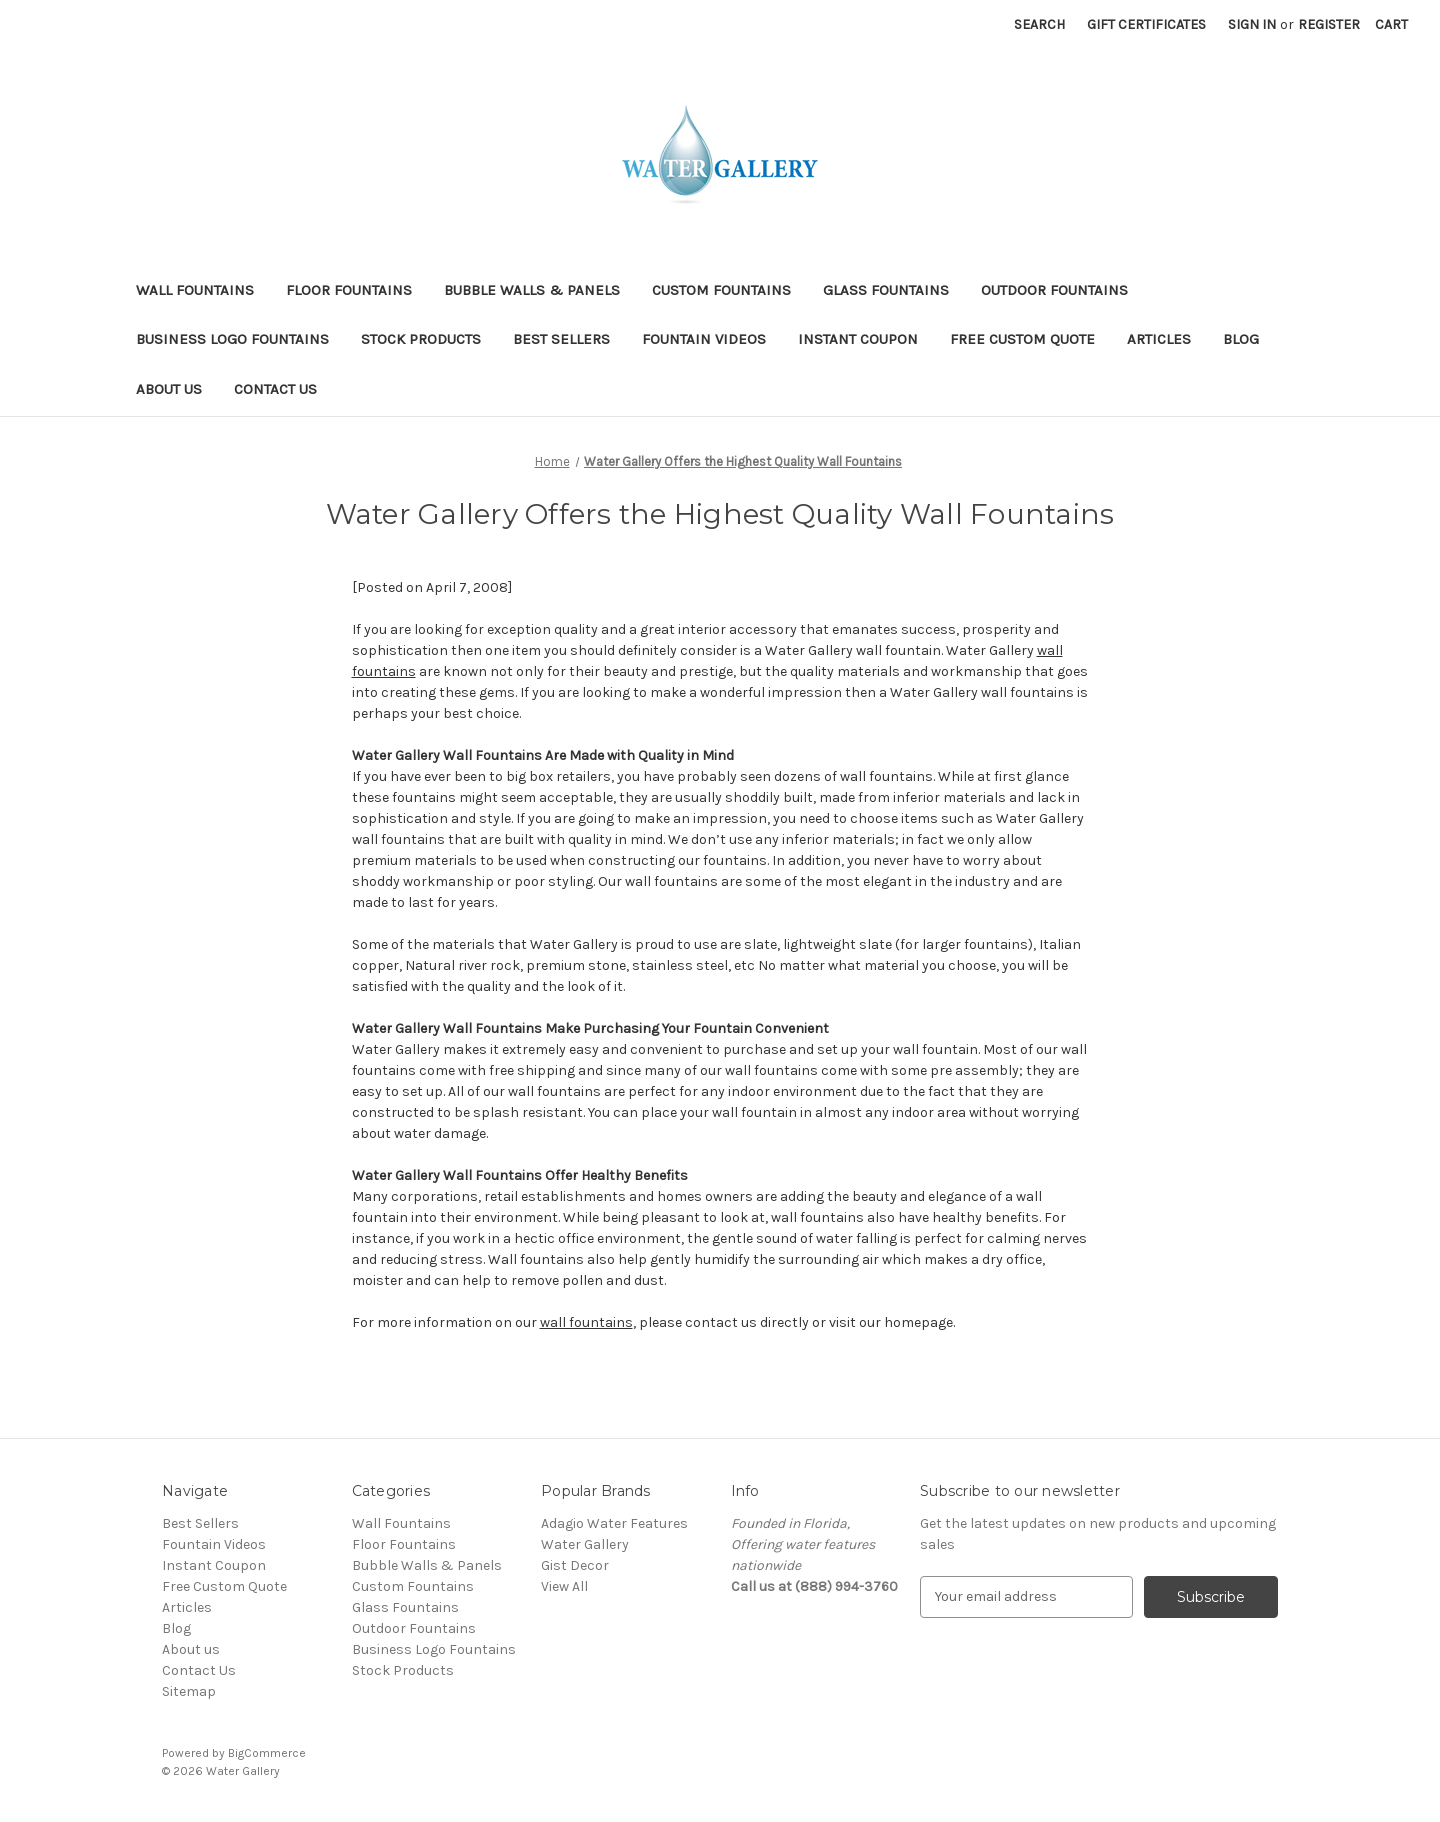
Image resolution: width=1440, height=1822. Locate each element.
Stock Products (421, 339)
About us (169, 389)
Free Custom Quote (1022, 339)
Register (1329, 24)
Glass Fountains (886, 290)
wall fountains (586, 1322)
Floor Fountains (349, 290)
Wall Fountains (195, 290)
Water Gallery (585, 1544)
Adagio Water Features (614, 1523)
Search (1039, 24)
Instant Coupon (858, 339)
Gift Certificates (1146, 24)
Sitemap (189, 1691)
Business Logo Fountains (232, 339)
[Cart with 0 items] (1391, 24)
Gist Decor (575, 1565)
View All (564, 1586)
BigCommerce (267, 1753)
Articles (1159, 339)
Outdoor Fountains (1054, 290)
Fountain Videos (704, 339)
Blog (1241, 339)
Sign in (1252, 24)
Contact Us (275, 389)
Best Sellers (561, 339)
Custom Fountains (721, 290)
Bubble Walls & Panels (532, 290)
